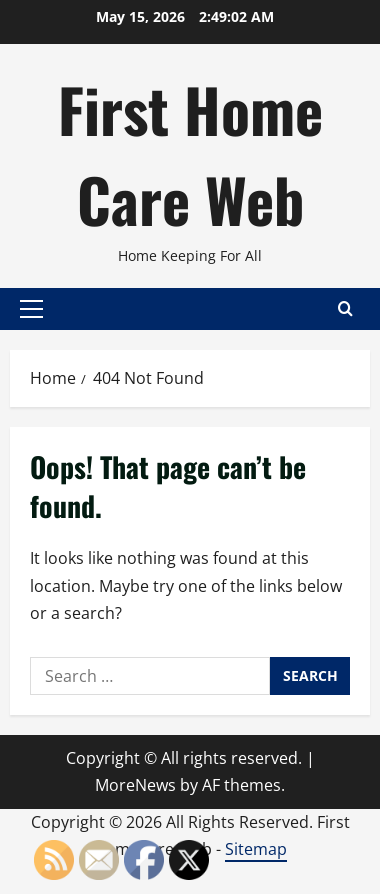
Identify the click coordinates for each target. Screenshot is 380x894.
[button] (31, 309)
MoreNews (135, 785)
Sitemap (256, 849)
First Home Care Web (190, 153)
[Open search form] (345, 308)
